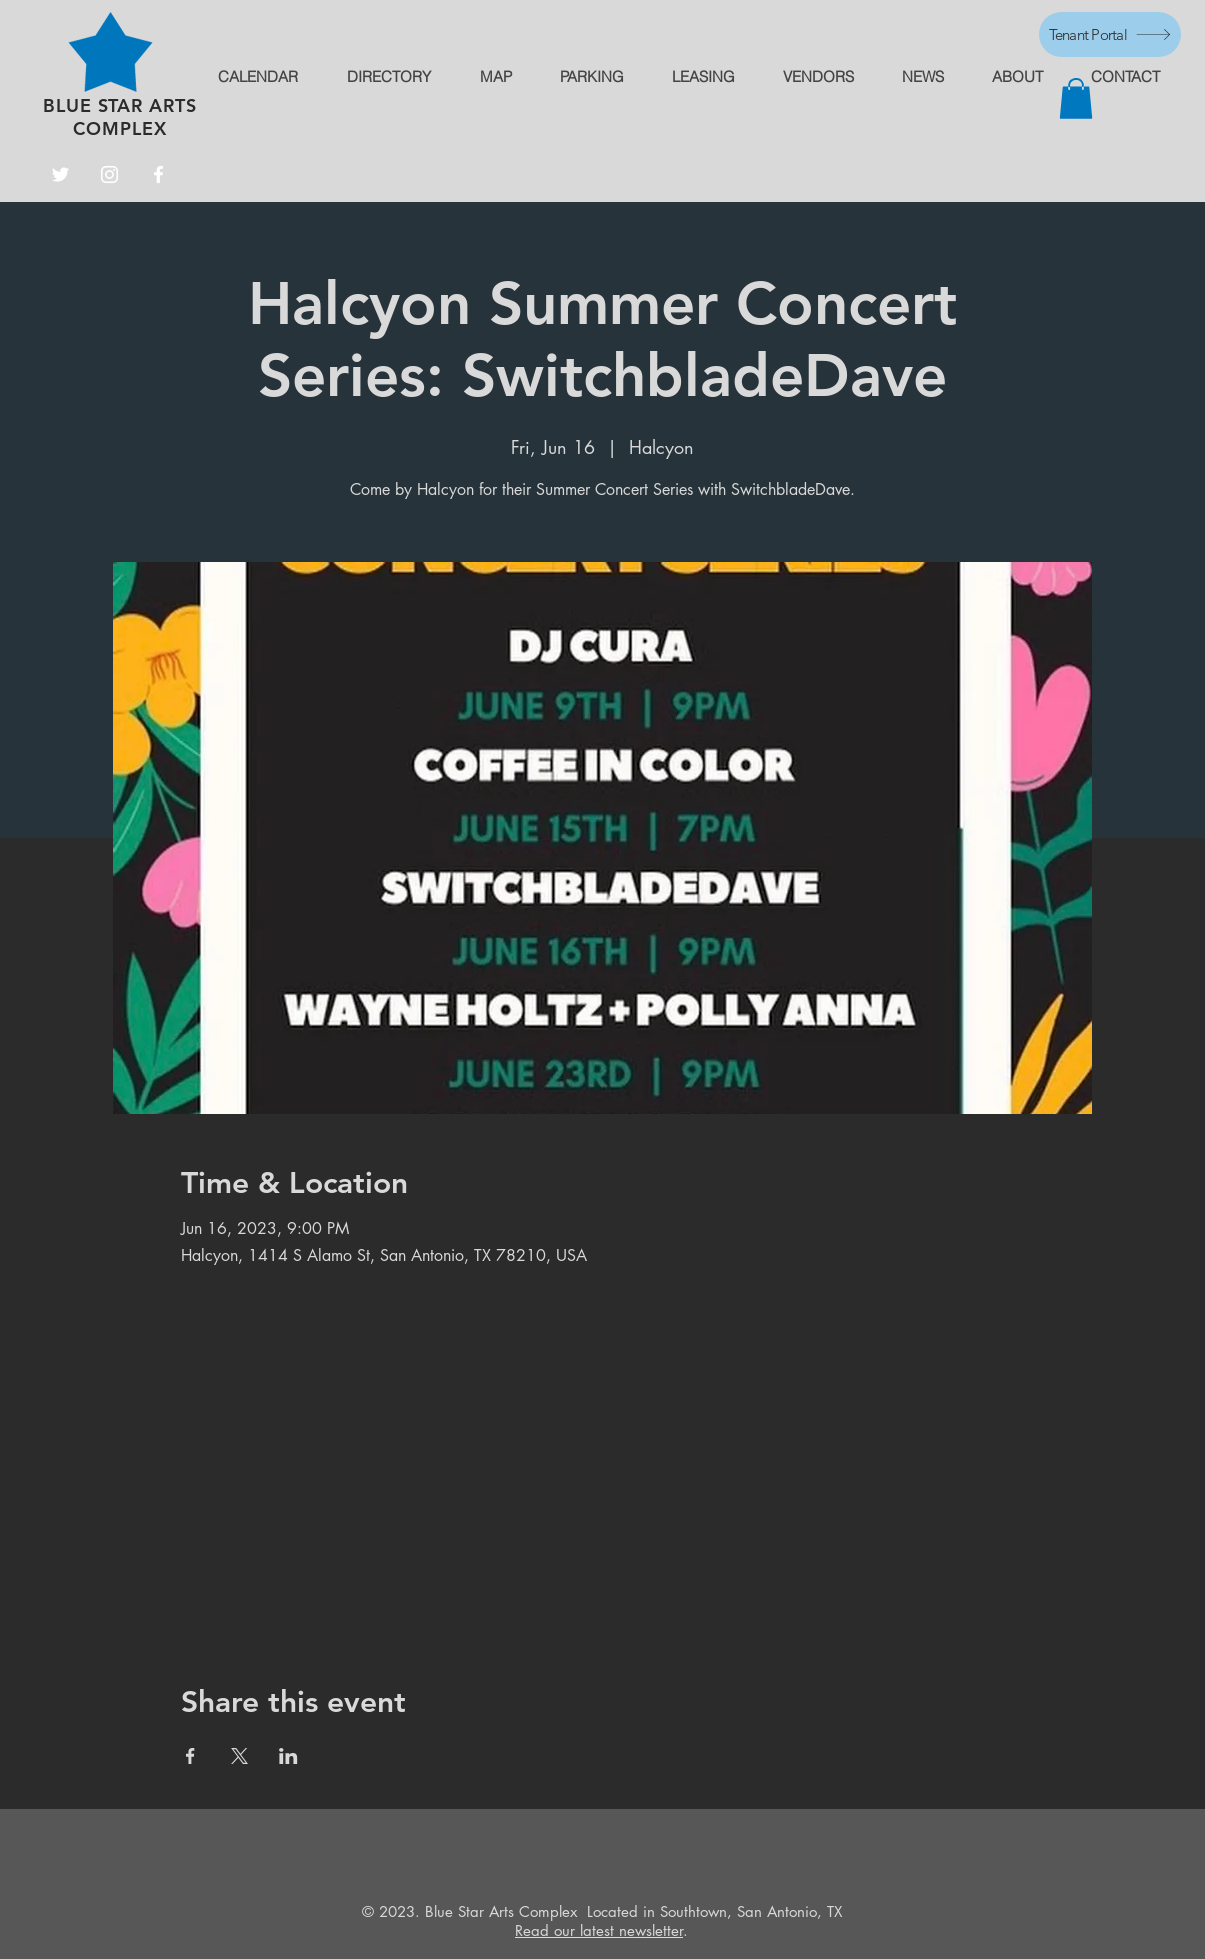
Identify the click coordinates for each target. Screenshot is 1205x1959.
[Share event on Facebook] (190, 1756)
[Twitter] (60, 174)
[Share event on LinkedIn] (288, 1756)
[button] (1076, 98)
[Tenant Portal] (1110, 34)
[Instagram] (109, 174)
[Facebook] (158, 174)
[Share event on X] (239, 1756)
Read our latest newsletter (599, 1930)
